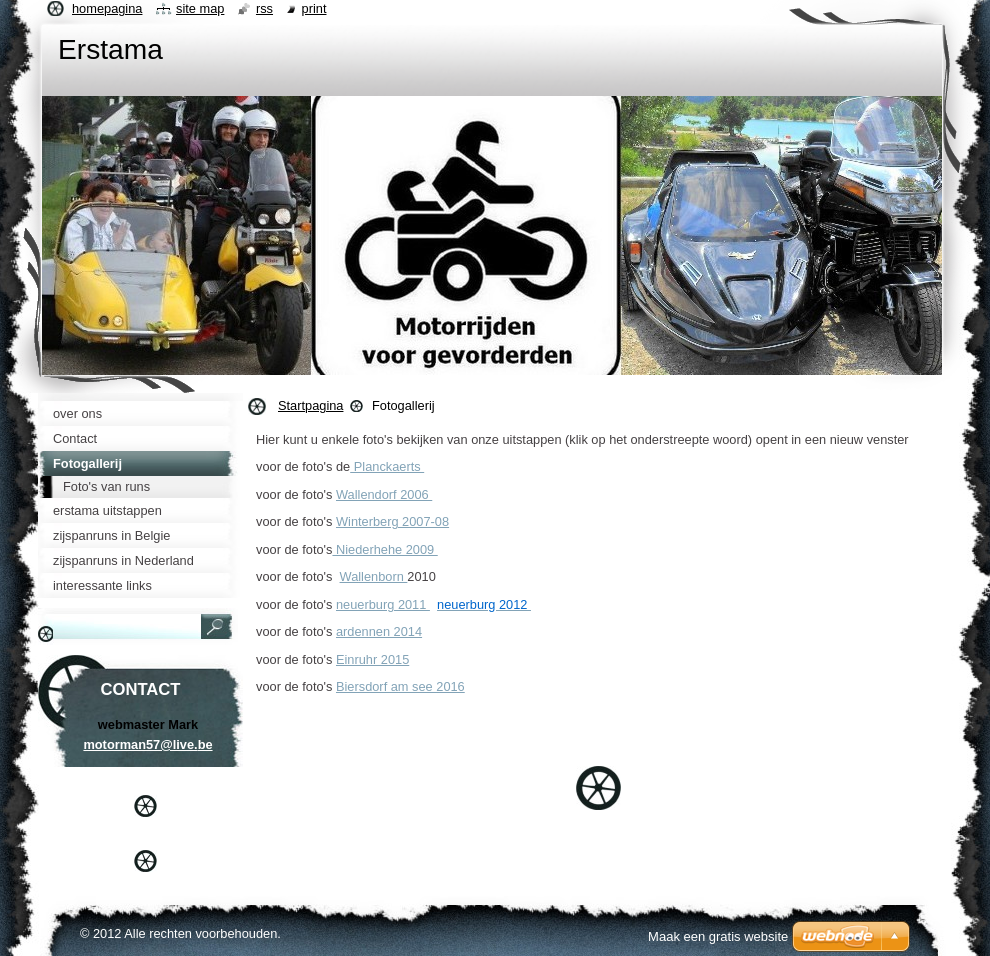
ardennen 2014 (379, 631)
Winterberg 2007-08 (392, 521)
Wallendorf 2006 (384, 494)
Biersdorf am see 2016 (400, 686)
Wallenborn (374, 576)
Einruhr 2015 (372, 659)
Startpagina (310, 405)
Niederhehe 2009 (384, 549)
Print (314, 8)
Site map (200, 8)
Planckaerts (387, 466)
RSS (264, 8)
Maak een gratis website (718, 936)
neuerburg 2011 (383, 604)
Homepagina (107, 8)
